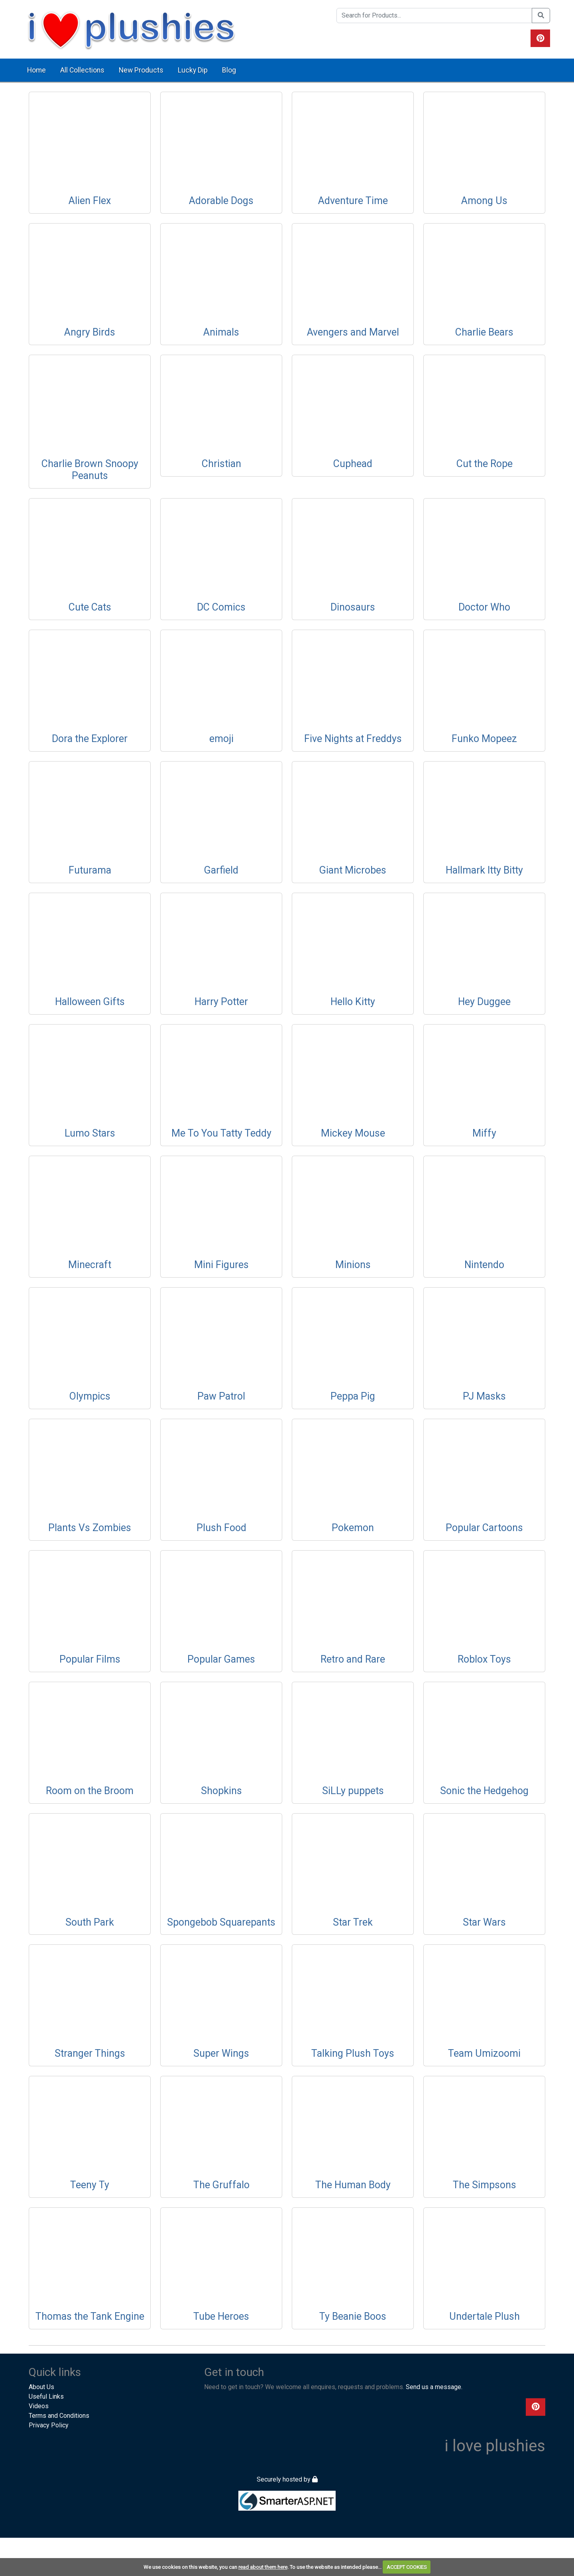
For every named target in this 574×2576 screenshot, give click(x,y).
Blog (229, 70)
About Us (41, 2387)
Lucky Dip (193, 70)
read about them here (262, 2567)
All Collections (82, 70)
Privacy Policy (49, 2425)
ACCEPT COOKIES (407, 2567)
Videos (39, 2406)
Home (36, 70)
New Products (141, 70)
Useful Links (46, 2396)
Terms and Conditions (59, 2415)
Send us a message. (434, 2387)
